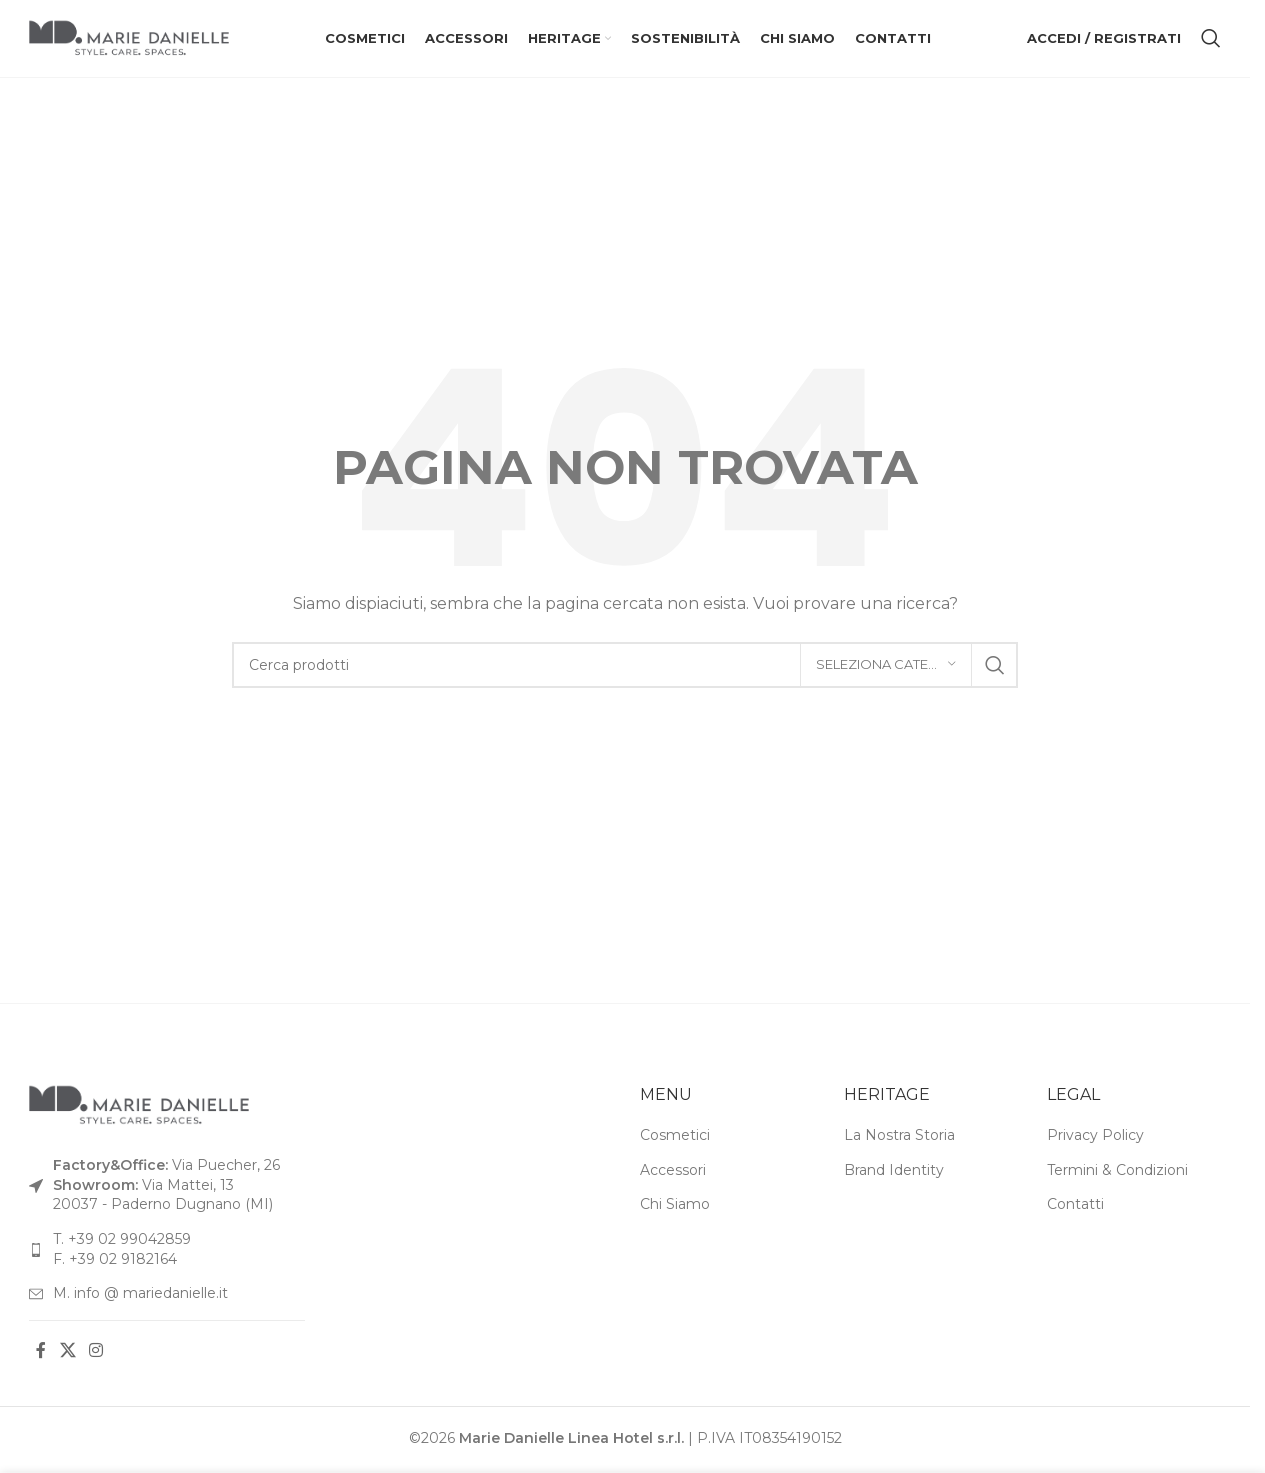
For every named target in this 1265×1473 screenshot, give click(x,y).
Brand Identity (894, 1173)
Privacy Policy (1095, 1138)
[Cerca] (1211, 40)
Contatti (1075, 1208)
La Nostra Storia (899, 1138)
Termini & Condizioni (1117, 1173)
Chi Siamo (675, 1208)
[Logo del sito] (129, 39)
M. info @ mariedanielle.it (140, 1296)
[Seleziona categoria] (886, 668)
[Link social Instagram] (95, 1353)
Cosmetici (675, 1138)
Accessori (673, 1173)
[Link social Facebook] (41, 1353)
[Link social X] (67, 1353)
